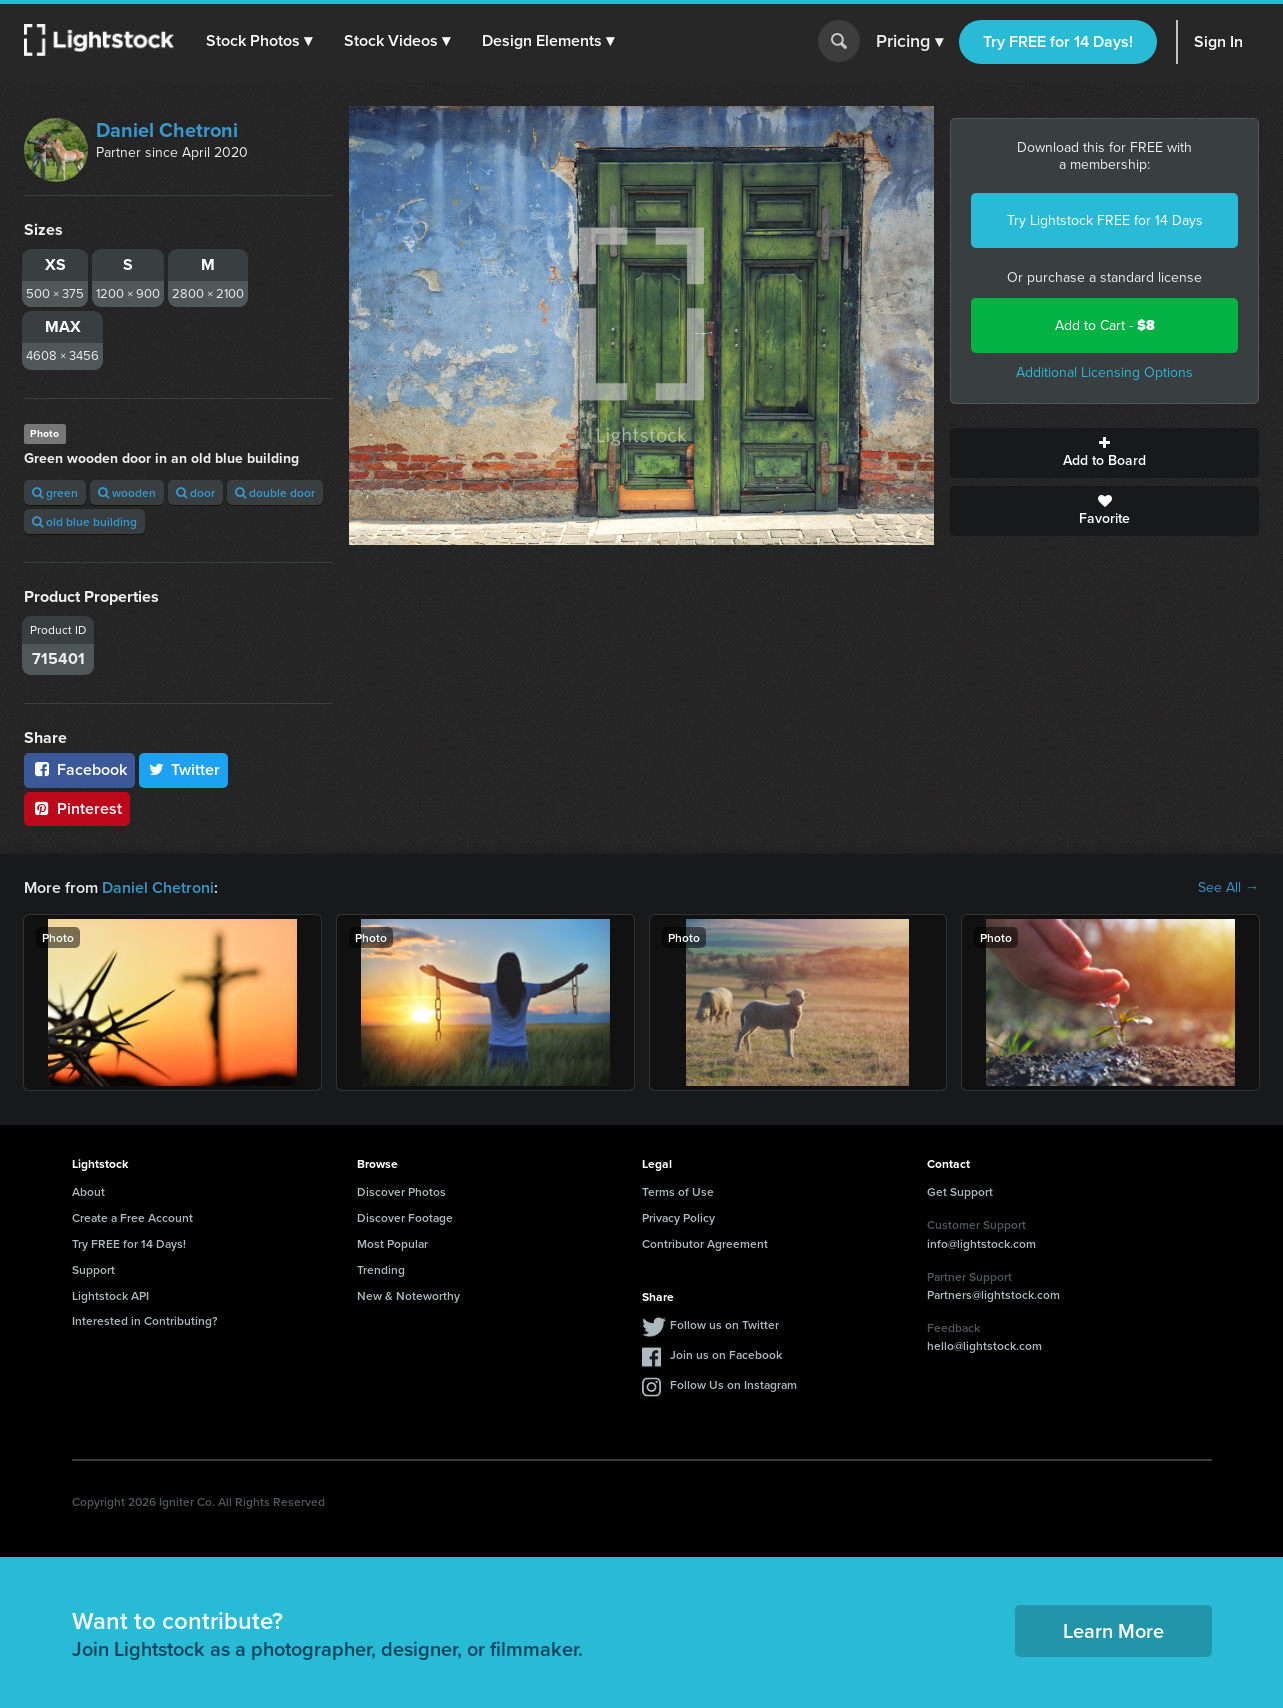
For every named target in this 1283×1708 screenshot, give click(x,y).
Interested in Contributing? (145, 1320)
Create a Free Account (132, 1217)
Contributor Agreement (705, 1243)
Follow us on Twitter (724, 1324)
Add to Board (1104, 453)
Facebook (79, 769)
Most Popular (392, 1243)
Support (93, 1269)
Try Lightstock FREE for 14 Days (1105, 220)
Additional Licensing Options (1104, 372)
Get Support (960, 1191)
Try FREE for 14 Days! (1058, 41)
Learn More (1113, 1630)
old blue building (84, 521)
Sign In (1218, 41)
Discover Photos (401, 1191)
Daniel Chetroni (167, 130)
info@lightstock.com (981, 1243)
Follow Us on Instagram (733, 1384)
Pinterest (77, 808)
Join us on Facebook (726, 1354)
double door (275, 492)
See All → (1228, 888)
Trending (381, 1269)
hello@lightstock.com (984, 1345)
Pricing (909, 42)
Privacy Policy (678, 1217)
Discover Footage (405, 1217)
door (195, 492)
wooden (127, 492)
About (88, 1191)
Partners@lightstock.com (993, 1294)
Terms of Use (678, 1191)
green (55, 492)
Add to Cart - (1105, 325)
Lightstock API (110, 1295)
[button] (259, 41)
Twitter (184, 769)
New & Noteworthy (408, 1295)
